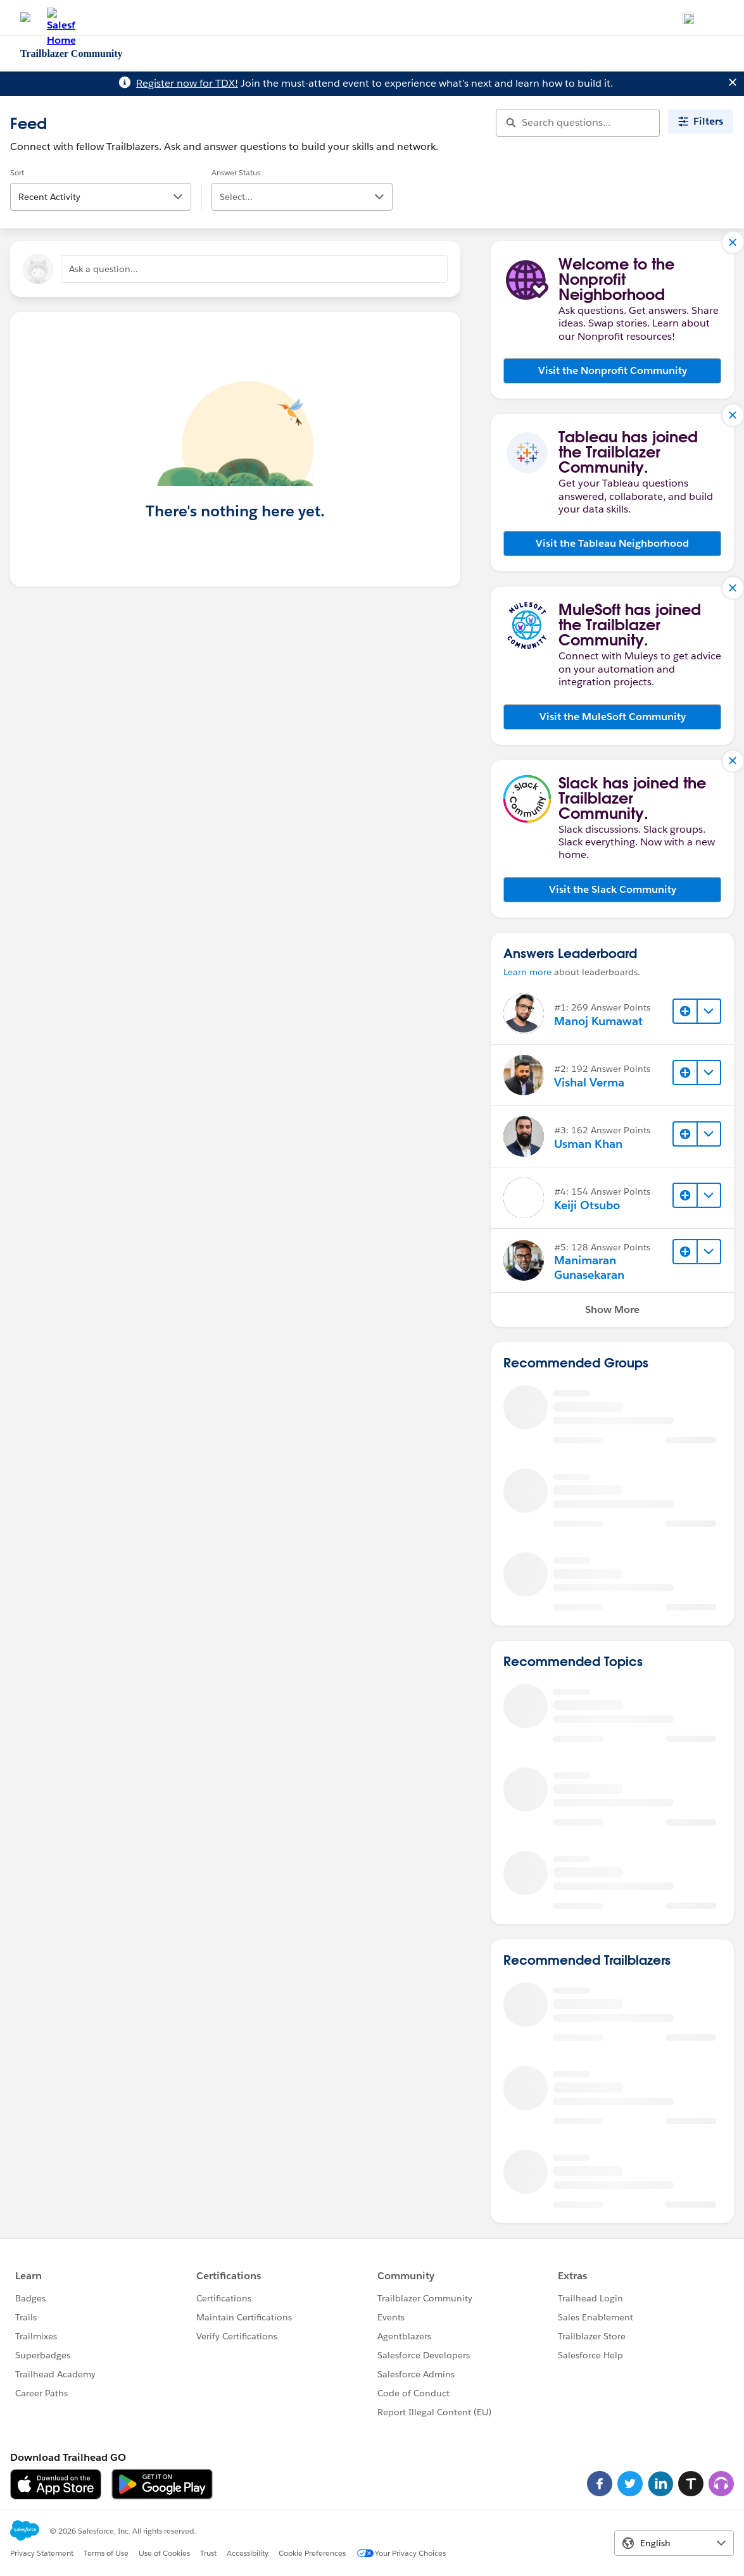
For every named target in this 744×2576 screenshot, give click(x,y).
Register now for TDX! (187, 83)
